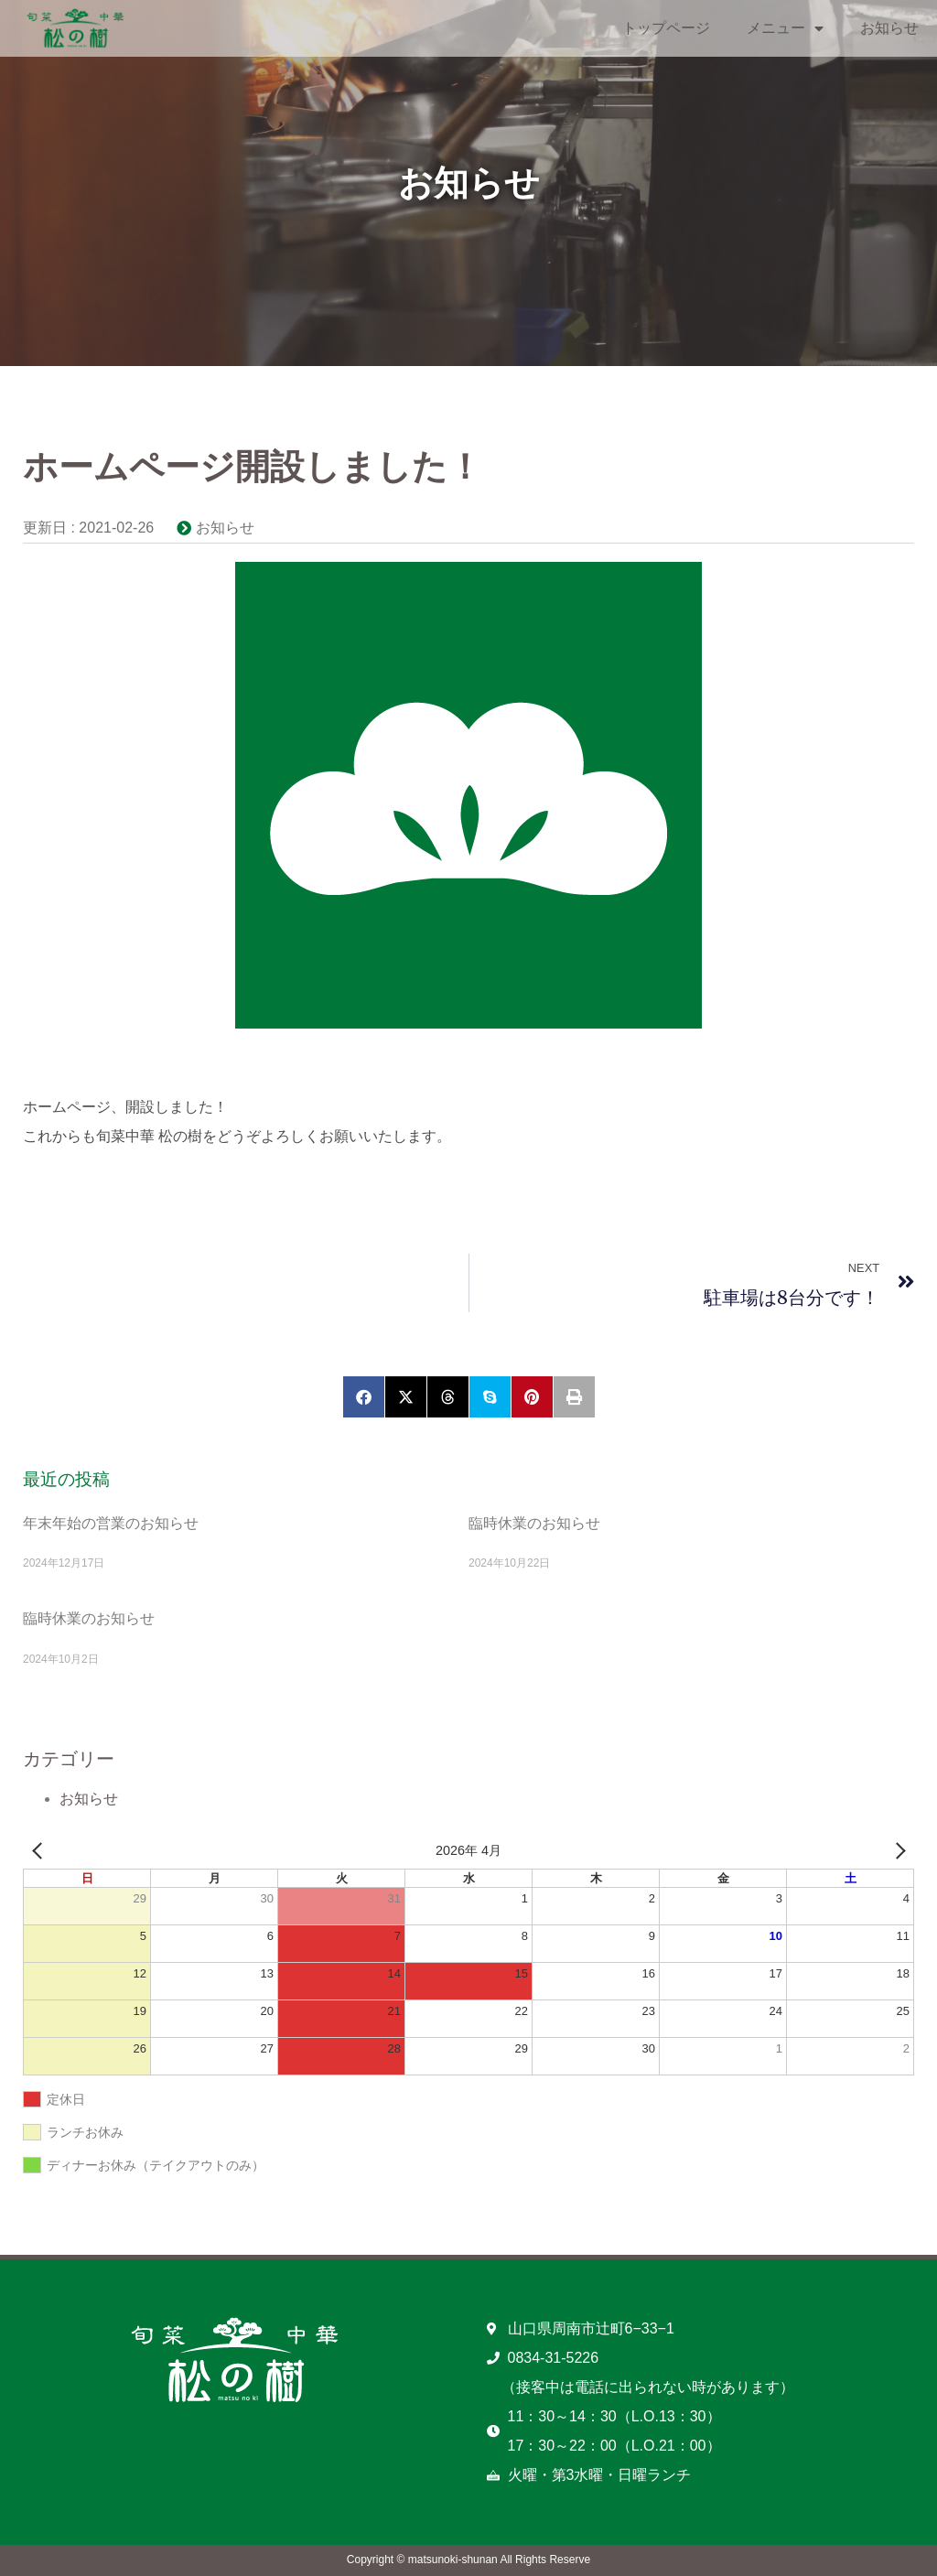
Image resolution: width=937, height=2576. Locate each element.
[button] (363, 1396)
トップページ (666, 28)
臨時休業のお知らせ (534, 1523)
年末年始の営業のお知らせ (111, 1523)
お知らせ (889, 28)
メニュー (785, 28)
